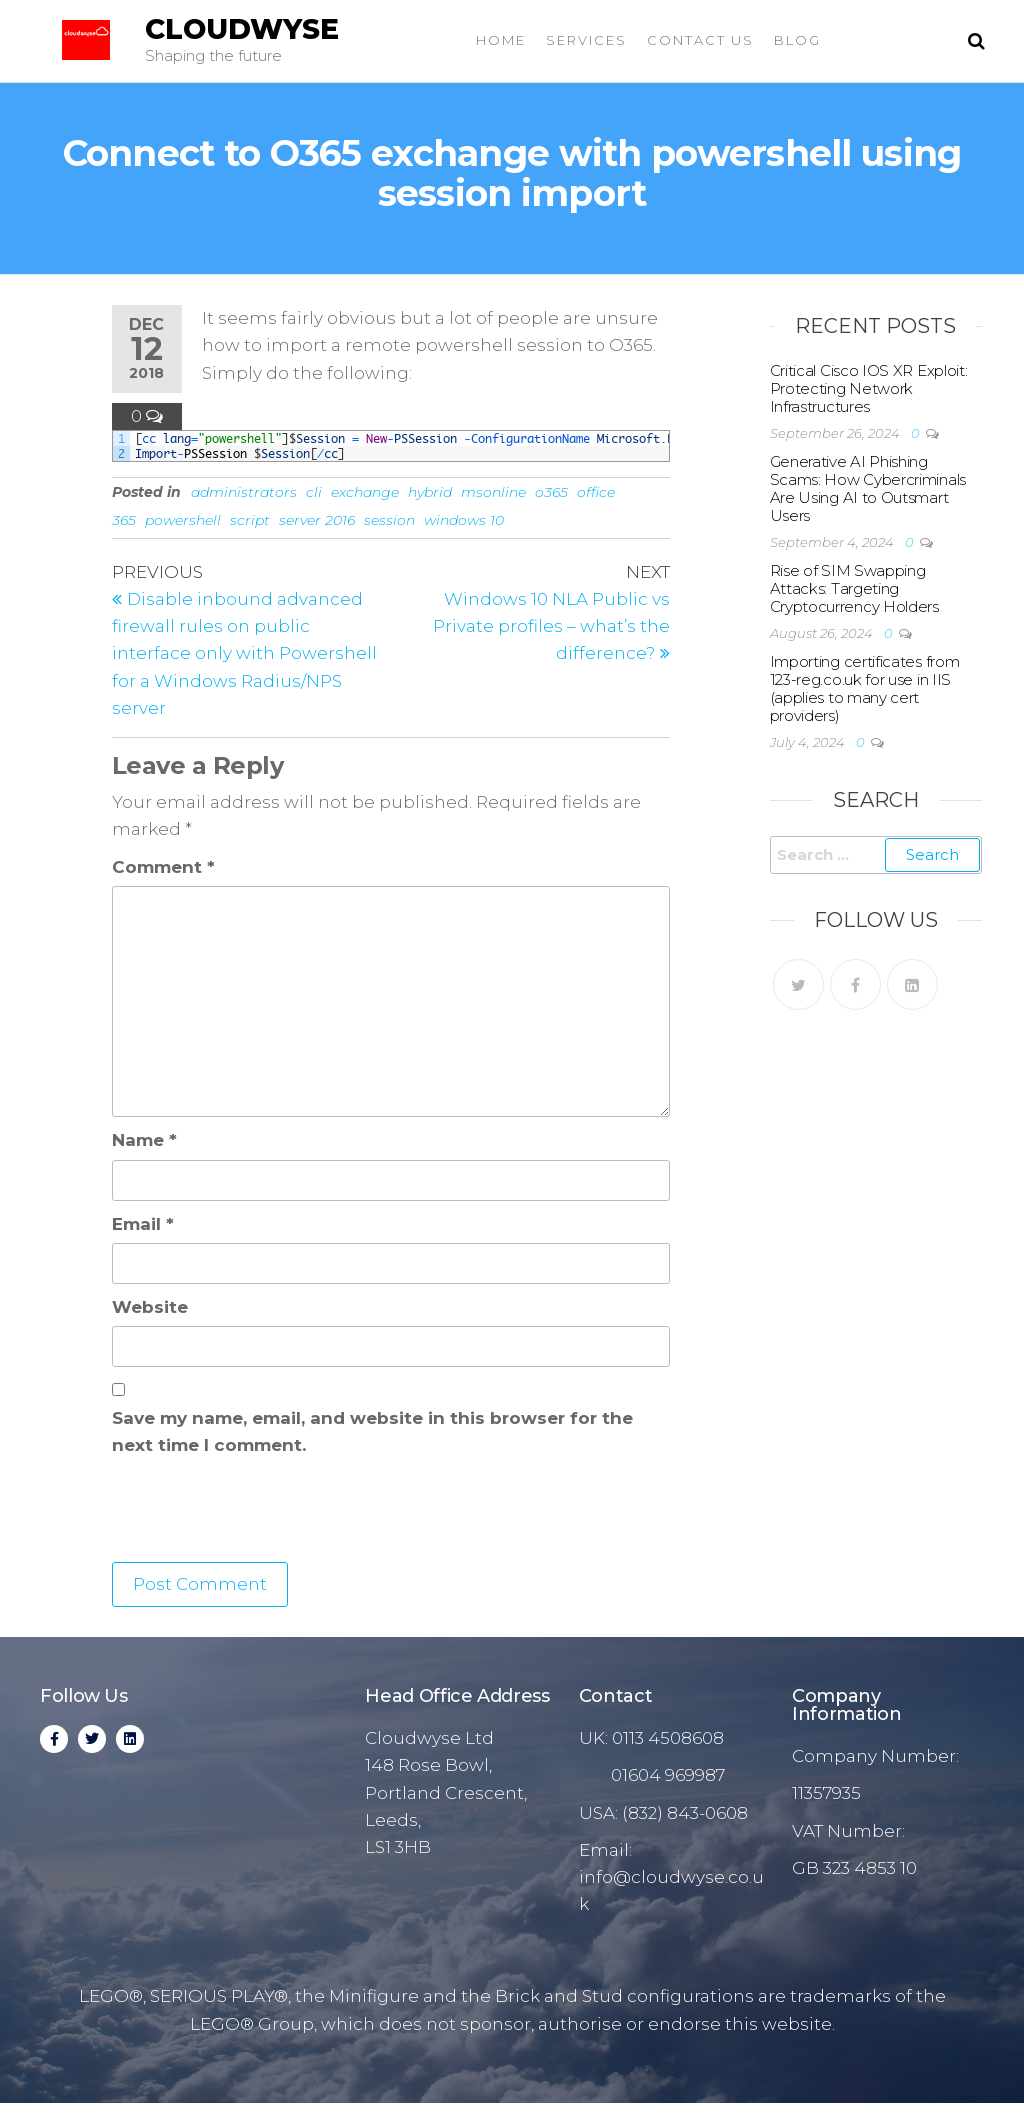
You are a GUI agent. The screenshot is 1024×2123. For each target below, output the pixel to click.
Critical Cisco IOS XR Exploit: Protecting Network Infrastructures (869, 388)
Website (150, 1307)
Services (586, 40)
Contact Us (700, 40)
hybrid (430, 492)
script (250, 520)
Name (144, 1140)
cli (314, 492)
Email (143, 1224)
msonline (493, 492)
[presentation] (264, 1513)
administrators (244, 492)
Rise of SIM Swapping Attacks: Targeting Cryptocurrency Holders (854, 588)
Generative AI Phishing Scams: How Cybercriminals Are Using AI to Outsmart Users (868, 488)
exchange (365, 492)
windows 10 (464, 520)
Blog (797, 40)
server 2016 (317, 520)
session (389, 520)
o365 (551, 492)
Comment (163, 867)
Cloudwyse (242, 29)
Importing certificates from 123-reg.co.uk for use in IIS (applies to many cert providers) (865, 688)
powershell (183, 520)
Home (501, 40)
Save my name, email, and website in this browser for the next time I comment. (372, 1431)
